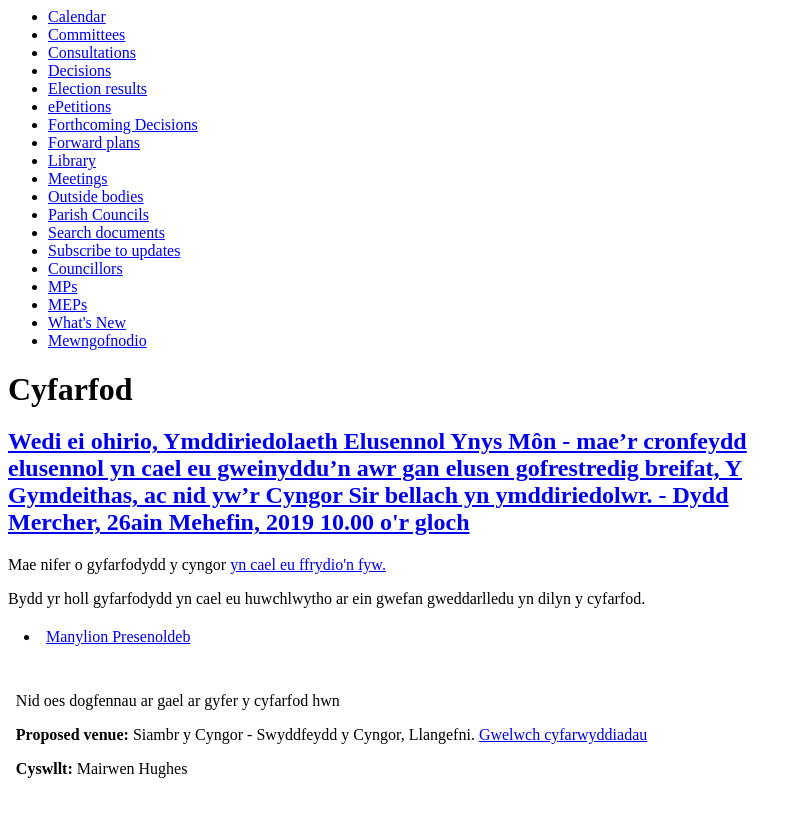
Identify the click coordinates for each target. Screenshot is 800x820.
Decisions (79, 70)
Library (72, 160)
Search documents (106, 232)
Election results (97, 88)
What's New (87, 322)
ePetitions (79, 106)
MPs (62, 286)
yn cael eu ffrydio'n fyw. (308, 564)
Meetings (78, 178)
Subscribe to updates (114, 250)
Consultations (92, 52)
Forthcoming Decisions (123, 124)
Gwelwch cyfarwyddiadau (563, 734)
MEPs (67, 304)
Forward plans (94, 142)
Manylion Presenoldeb (118, 636)
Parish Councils (98, 214)
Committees (86, 34)
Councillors (85, 268)
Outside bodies (96, 196)
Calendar (77, 16)
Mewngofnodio (97, 340)
